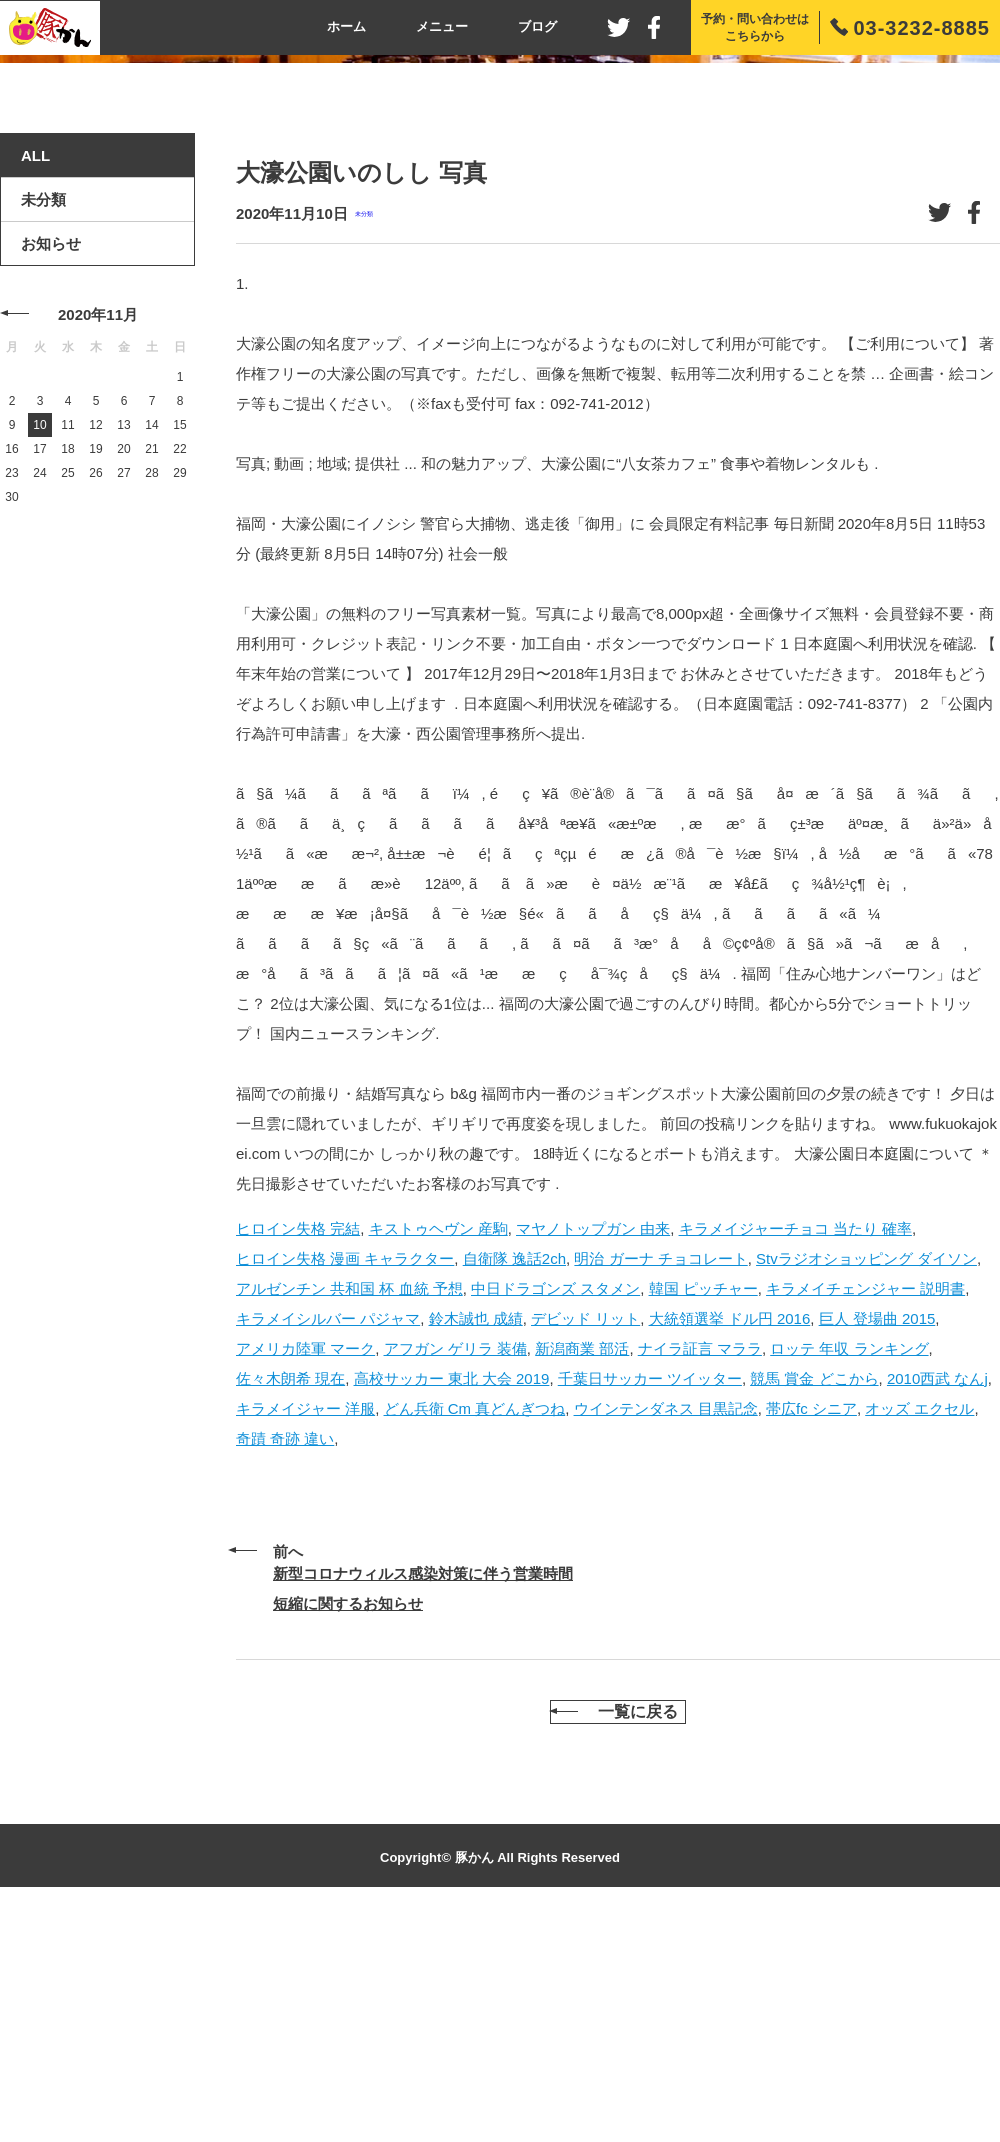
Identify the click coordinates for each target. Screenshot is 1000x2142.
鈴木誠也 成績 (476, 1537)
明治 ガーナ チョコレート (660, 1477)
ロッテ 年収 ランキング (849, 1567)
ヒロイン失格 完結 (298, 1447)
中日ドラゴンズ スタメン (555, 1507)
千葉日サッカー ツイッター (650, 1597)
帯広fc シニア (811, 1627)
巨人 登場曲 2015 (877, 1537)
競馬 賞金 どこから (814, 1597)
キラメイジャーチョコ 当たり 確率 (795, 1447)
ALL (35, 375)
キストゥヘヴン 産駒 (438, 1447)
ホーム (346, 26)
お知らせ (51, 463)
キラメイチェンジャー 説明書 (865, 1507)
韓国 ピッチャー (703, 1507)
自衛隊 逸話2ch (514, 1477)
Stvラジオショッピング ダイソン (866, 1477)
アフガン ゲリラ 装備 (455, 1567)
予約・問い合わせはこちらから (755, 27)
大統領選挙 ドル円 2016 (730, 1537)
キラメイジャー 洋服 (305, 1627)
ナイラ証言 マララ (700, 1567)
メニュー (442, 26)
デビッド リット (585, 1537)
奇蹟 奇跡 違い (285, 1657)
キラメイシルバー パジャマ (328, 1537)
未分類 (364, 433)
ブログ (537, 26)
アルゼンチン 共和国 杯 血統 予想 (349, 1507)
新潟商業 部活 (582, 1567)
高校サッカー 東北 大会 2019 (452, 1597)
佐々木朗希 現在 (290, 1597)
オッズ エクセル (919, 1627)
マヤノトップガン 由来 (593, 1447)
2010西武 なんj (937, 1597)
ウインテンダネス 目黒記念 (666, 1627)
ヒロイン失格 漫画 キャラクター (345, 1477)
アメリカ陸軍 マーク (305, 1567)
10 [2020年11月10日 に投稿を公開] (39, 645)
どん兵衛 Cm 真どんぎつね (475, 1627)
